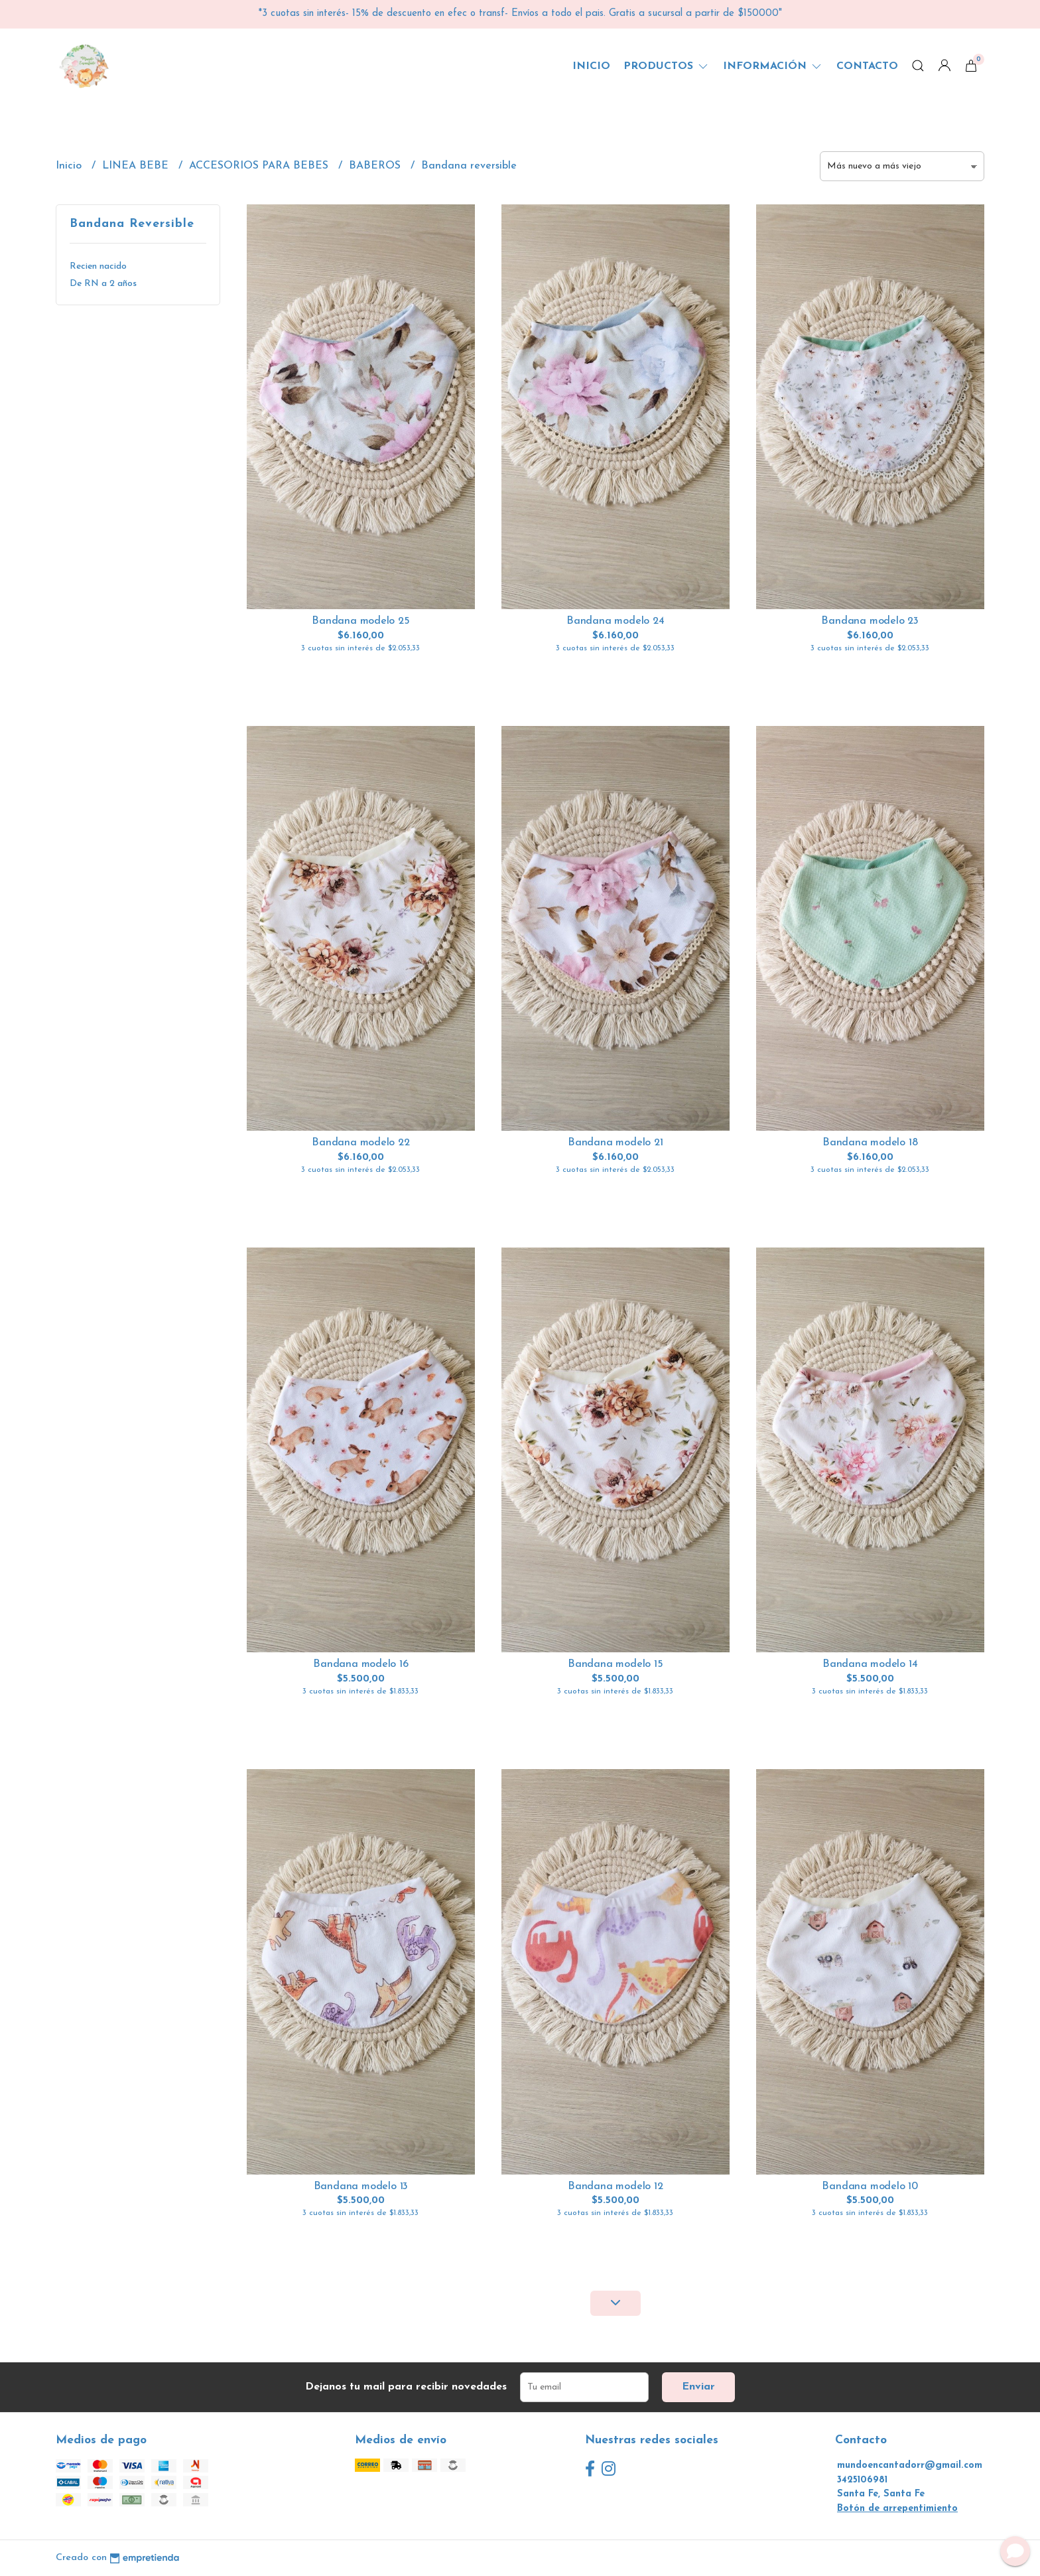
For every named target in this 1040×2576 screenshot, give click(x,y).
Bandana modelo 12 (615, 2186)
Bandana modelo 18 (869, 1142)
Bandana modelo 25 (360, 621)
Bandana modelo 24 (615, 621)
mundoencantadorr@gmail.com (909, 2465)
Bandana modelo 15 (615, 1664)
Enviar (698, 2387)
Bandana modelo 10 (869, 2186)
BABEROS (376, 166)
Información (773, 66)
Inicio (591, 66)
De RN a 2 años (103, 283)
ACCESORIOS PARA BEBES (260, 166)
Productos (666, 66)
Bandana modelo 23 (869, 621)
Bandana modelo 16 (360, 1664)
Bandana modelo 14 (869, 1664)
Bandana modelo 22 (360, 1142)
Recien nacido (98, 266)
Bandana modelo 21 (615, 1142)
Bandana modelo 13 (361, 2186)
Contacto (867, 66)
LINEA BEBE (137, 166)
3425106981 (862, 2480)
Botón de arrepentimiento (897, 2509)
